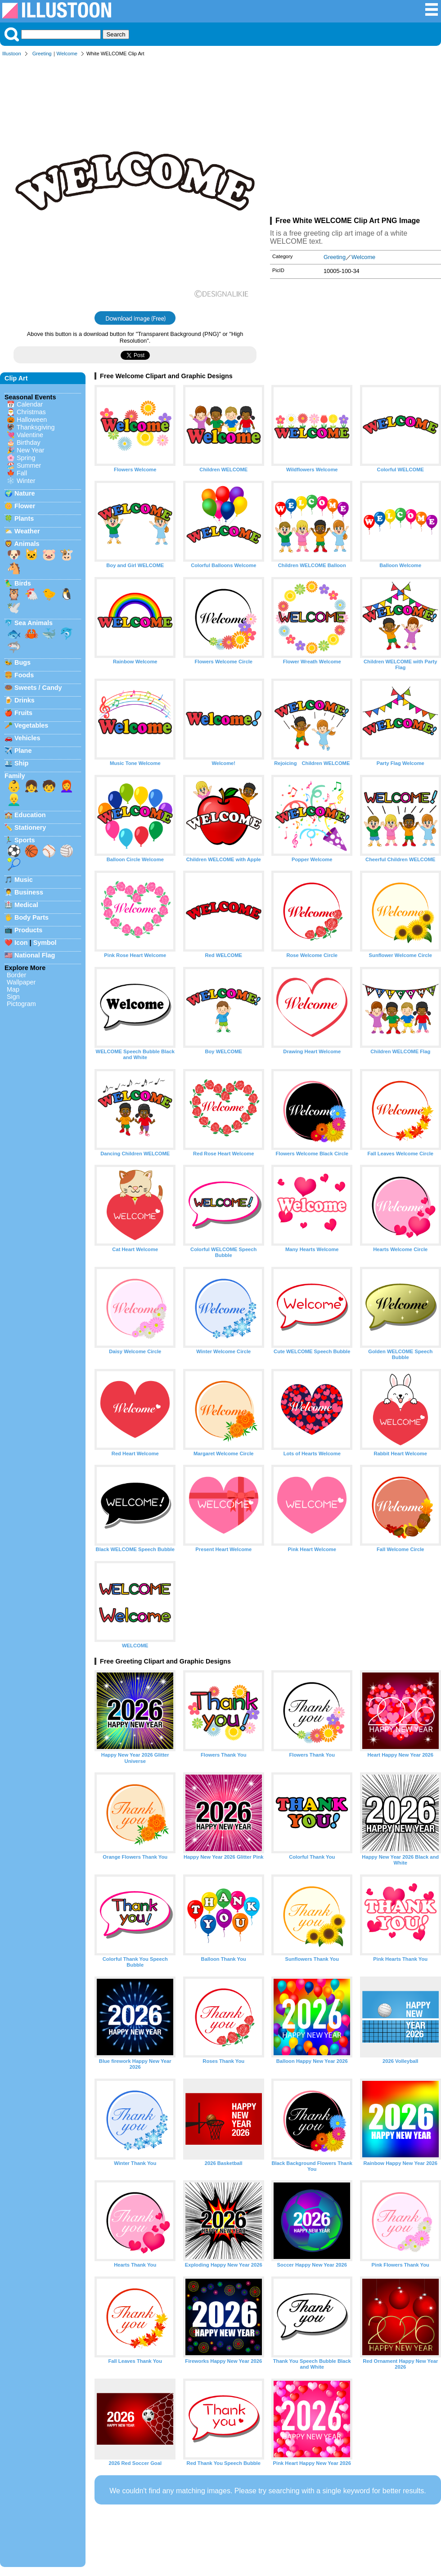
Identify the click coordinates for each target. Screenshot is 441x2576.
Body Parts (31, 917)
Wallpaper (21, 982)
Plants (24, 518)
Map (13, 989)
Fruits (23, 712)
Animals (26, 543)
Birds (22, 583)
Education (30, 814)
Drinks (24, 700)
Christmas (31, 412)
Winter (26, 480)
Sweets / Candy (38, 687)
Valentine (30, 434)
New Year (31, 450)
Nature (24, 493)
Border (16, 975)
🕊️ (14, 607)
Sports (24, 840)
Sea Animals (33, 622)
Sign (13, 996)
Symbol (45, 942)
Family (14, 775)
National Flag (34, 955)
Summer (29, 465)
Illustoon (11, 53)
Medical (26, 904)
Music (23, 879)
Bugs (22, 662)
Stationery (30, 827)
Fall (22, 473)
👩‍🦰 (66, 786)
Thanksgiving (36, 427)
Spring (26, 457)
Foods (24, 675)
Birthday (28, 442)
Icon (21, 942)
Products (28, 930)
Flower (24, 506)
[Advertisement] (355, 138)
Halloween (32, 419)
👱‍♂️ (14, 799)
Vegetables (31, 725)
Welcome (67, 53)
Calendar (30, 404)
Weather (27, 531)
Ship (21, 763)
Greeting (42, 53)
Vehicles (27, 738)
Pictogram (21, 1003)
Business (28, 892)
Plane (23, 750)
